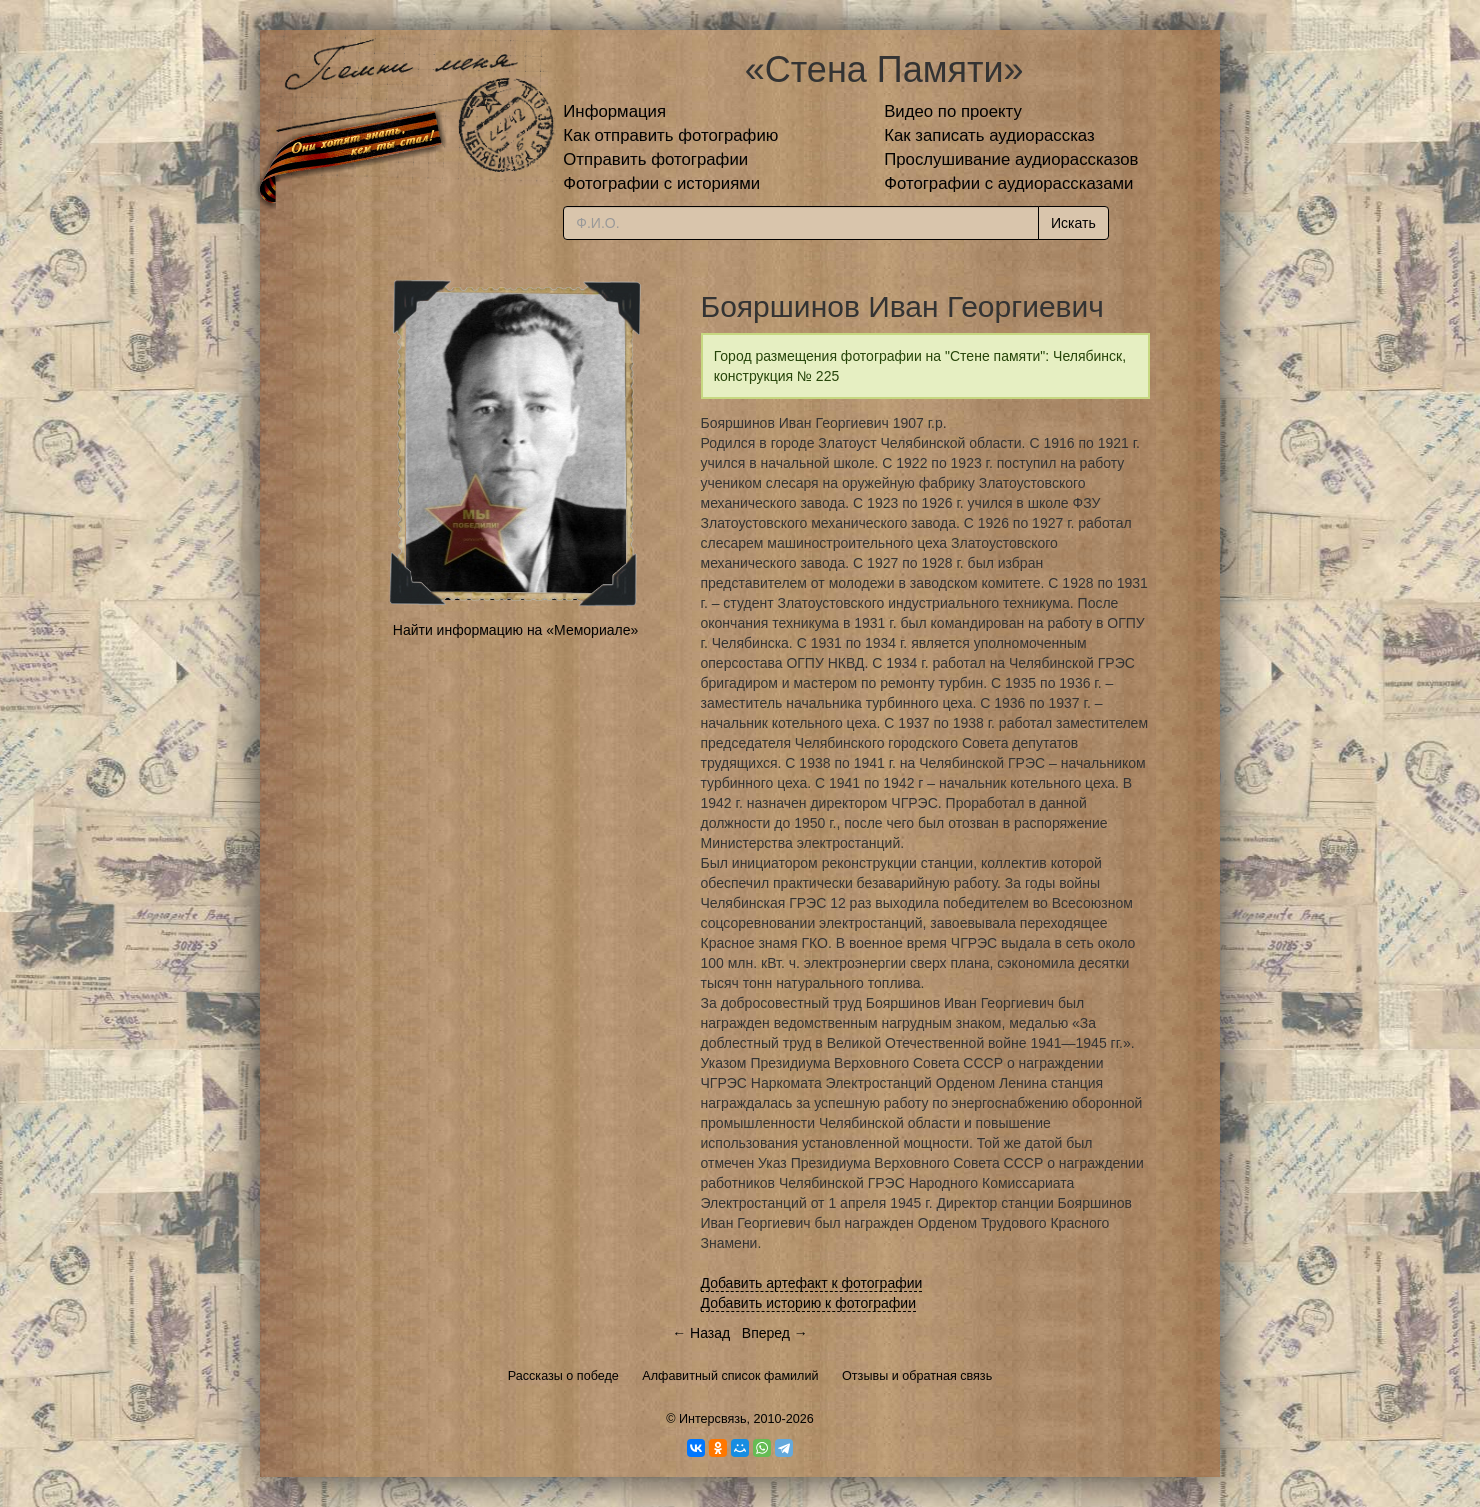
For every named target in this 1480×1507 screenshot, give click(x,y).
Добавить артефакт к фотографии (812, 1283)
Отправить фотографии (655, 159)
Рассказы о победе (563, 1376)
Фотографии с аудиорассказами (1008, 183)
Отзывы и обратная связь (917, 1376)
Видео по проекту (953, 111)
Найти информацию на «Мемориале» (515, 630)
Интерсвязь (713, 1419)
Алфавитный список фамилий (730, 1376)
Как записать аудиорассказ (989, 135)
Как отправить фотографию (670, 135)
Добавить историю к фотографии (809, 1303)
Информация (614, 111)
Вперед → (775, 1333)
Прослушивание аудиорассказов (1011, 159)
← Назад (701, 1333)
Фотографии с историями (661, 183)
